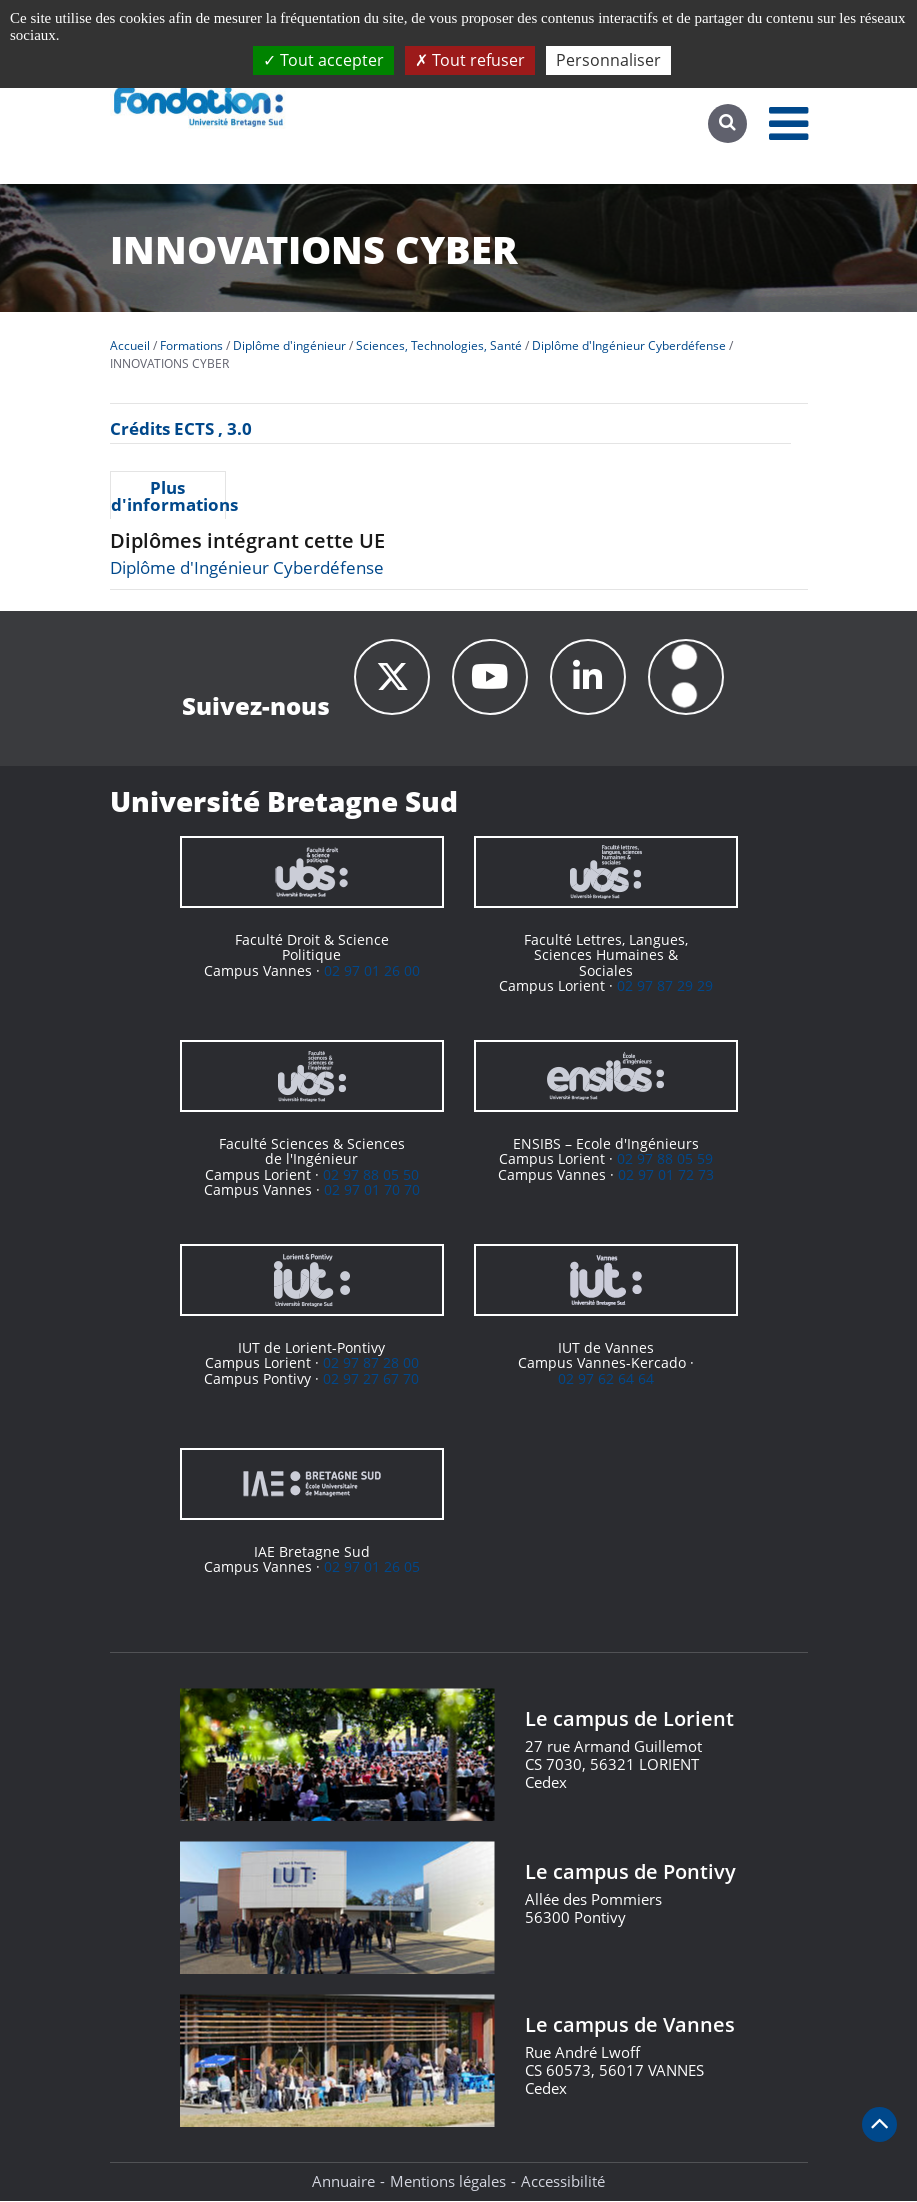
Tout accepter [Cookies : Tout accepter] (323, 60)
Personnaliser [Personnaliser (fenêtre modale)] (608, 60)
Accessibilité (563, 2182)
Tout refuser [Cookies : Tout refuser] (470, 60)
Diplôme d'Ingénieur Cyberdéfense (247, 567)
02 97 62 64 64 (606, 1379)
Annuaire (343, 2182)
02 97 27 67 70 (371, 1379)
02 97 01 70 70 (372, 1190)
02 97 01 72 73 (666, 1175)
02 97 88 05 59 (665, 1160)
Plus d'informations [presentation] (168, 496)
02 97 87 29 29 (665, 986)
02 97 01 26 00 (372, 971)
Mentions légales (448, 2182)
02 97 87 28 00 (371, 1364)
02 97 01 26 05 (372, 1568)
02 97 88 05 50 (371, 1175)
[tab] (168, 495)
